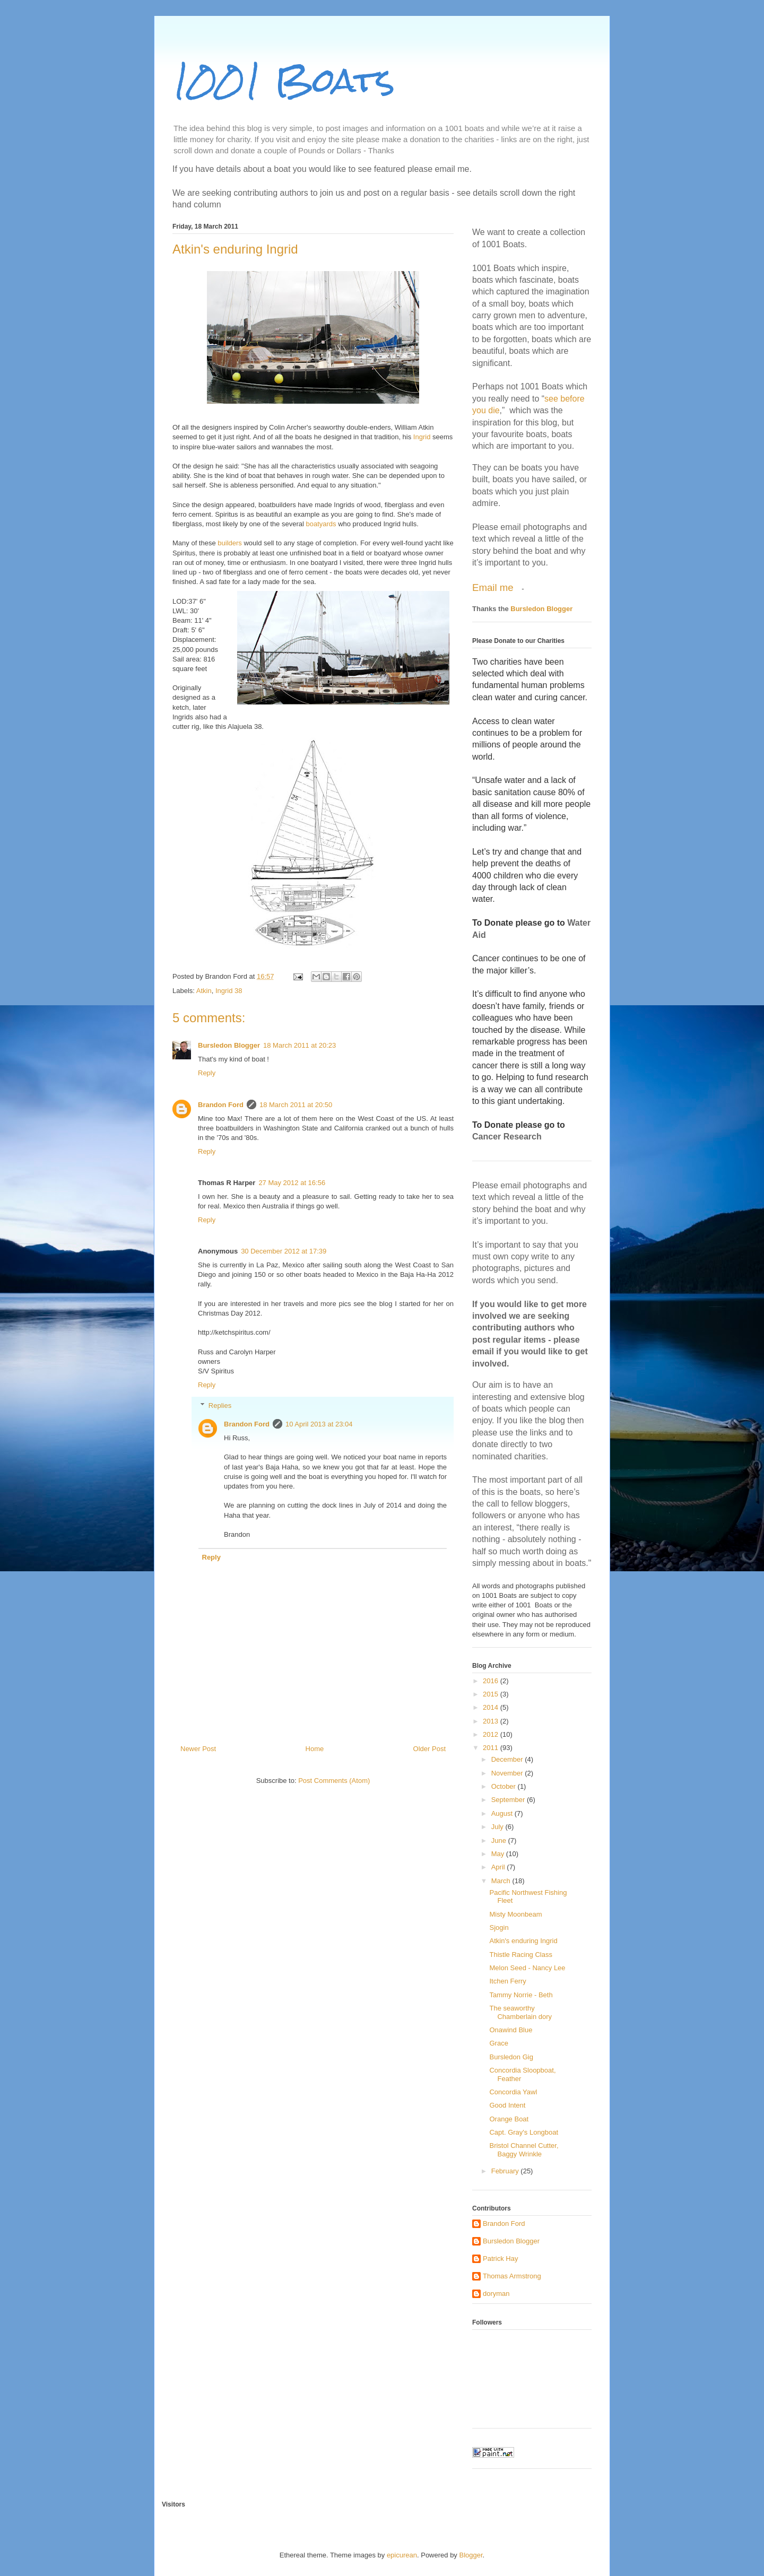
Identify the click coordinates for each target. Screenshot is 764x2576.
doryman (496, 2293)
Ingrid (422, 437)
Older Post (429, 1749)
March (502, 1881)
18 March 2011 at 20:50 (295, 1105)
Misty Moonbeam (515, 1914)
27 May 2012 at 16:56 (291, 1183)
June (499, 1840)
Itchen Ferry (507, 1981)
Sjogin (498, 1927)
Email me (494, 587)
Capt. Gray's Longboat (523, 2132)
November (508, 1773)
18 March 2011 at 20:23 (299, 1045)
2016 (491, 1681)
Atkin (204, 991)
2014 (491, 1707)
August (503, 1813)
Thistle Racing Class (520, 1955)
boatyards (321, 524)
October (504, 1786)
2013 (491, 1721)
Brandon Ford (221, 1105)
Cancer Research (507, 1136)
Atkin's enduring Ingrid (523, 1941)
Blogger (470, 2555)
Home (315, 1749)
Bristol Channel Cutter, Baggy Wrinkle (523, 2150)
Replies (220, 1405)
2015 (491, 1694)
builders (230, 543)
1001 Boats (283, 79)
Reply (206, 1073)
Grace (498, 2043)
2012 (491, 1734)
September (509, 1800)
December (508, 1759)
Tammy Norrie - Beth (520, 1995)
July (498, 1827)
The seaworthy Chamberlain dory (520, 2012)
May (498, 1854)
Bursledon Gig (511, 2057)
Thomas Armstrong (512, 2276)
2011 (491, 1748)
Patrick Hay (500, 2258)
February (506, 2171)
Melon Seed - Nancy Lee (527, 1968)
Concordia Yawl (513, 2092)
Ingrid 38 (228, 991)
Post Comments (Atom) (334, 1781)
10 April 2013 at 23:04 (319, 1424)
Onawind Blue (510, 2030)
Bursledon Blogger (229, 1045)
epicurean (402, 2555)
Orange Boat (508, 2119)
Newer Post (198, 1749)
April (499, 1867)
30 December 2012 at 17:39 (283, 1251)
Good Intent (507, 2105)
